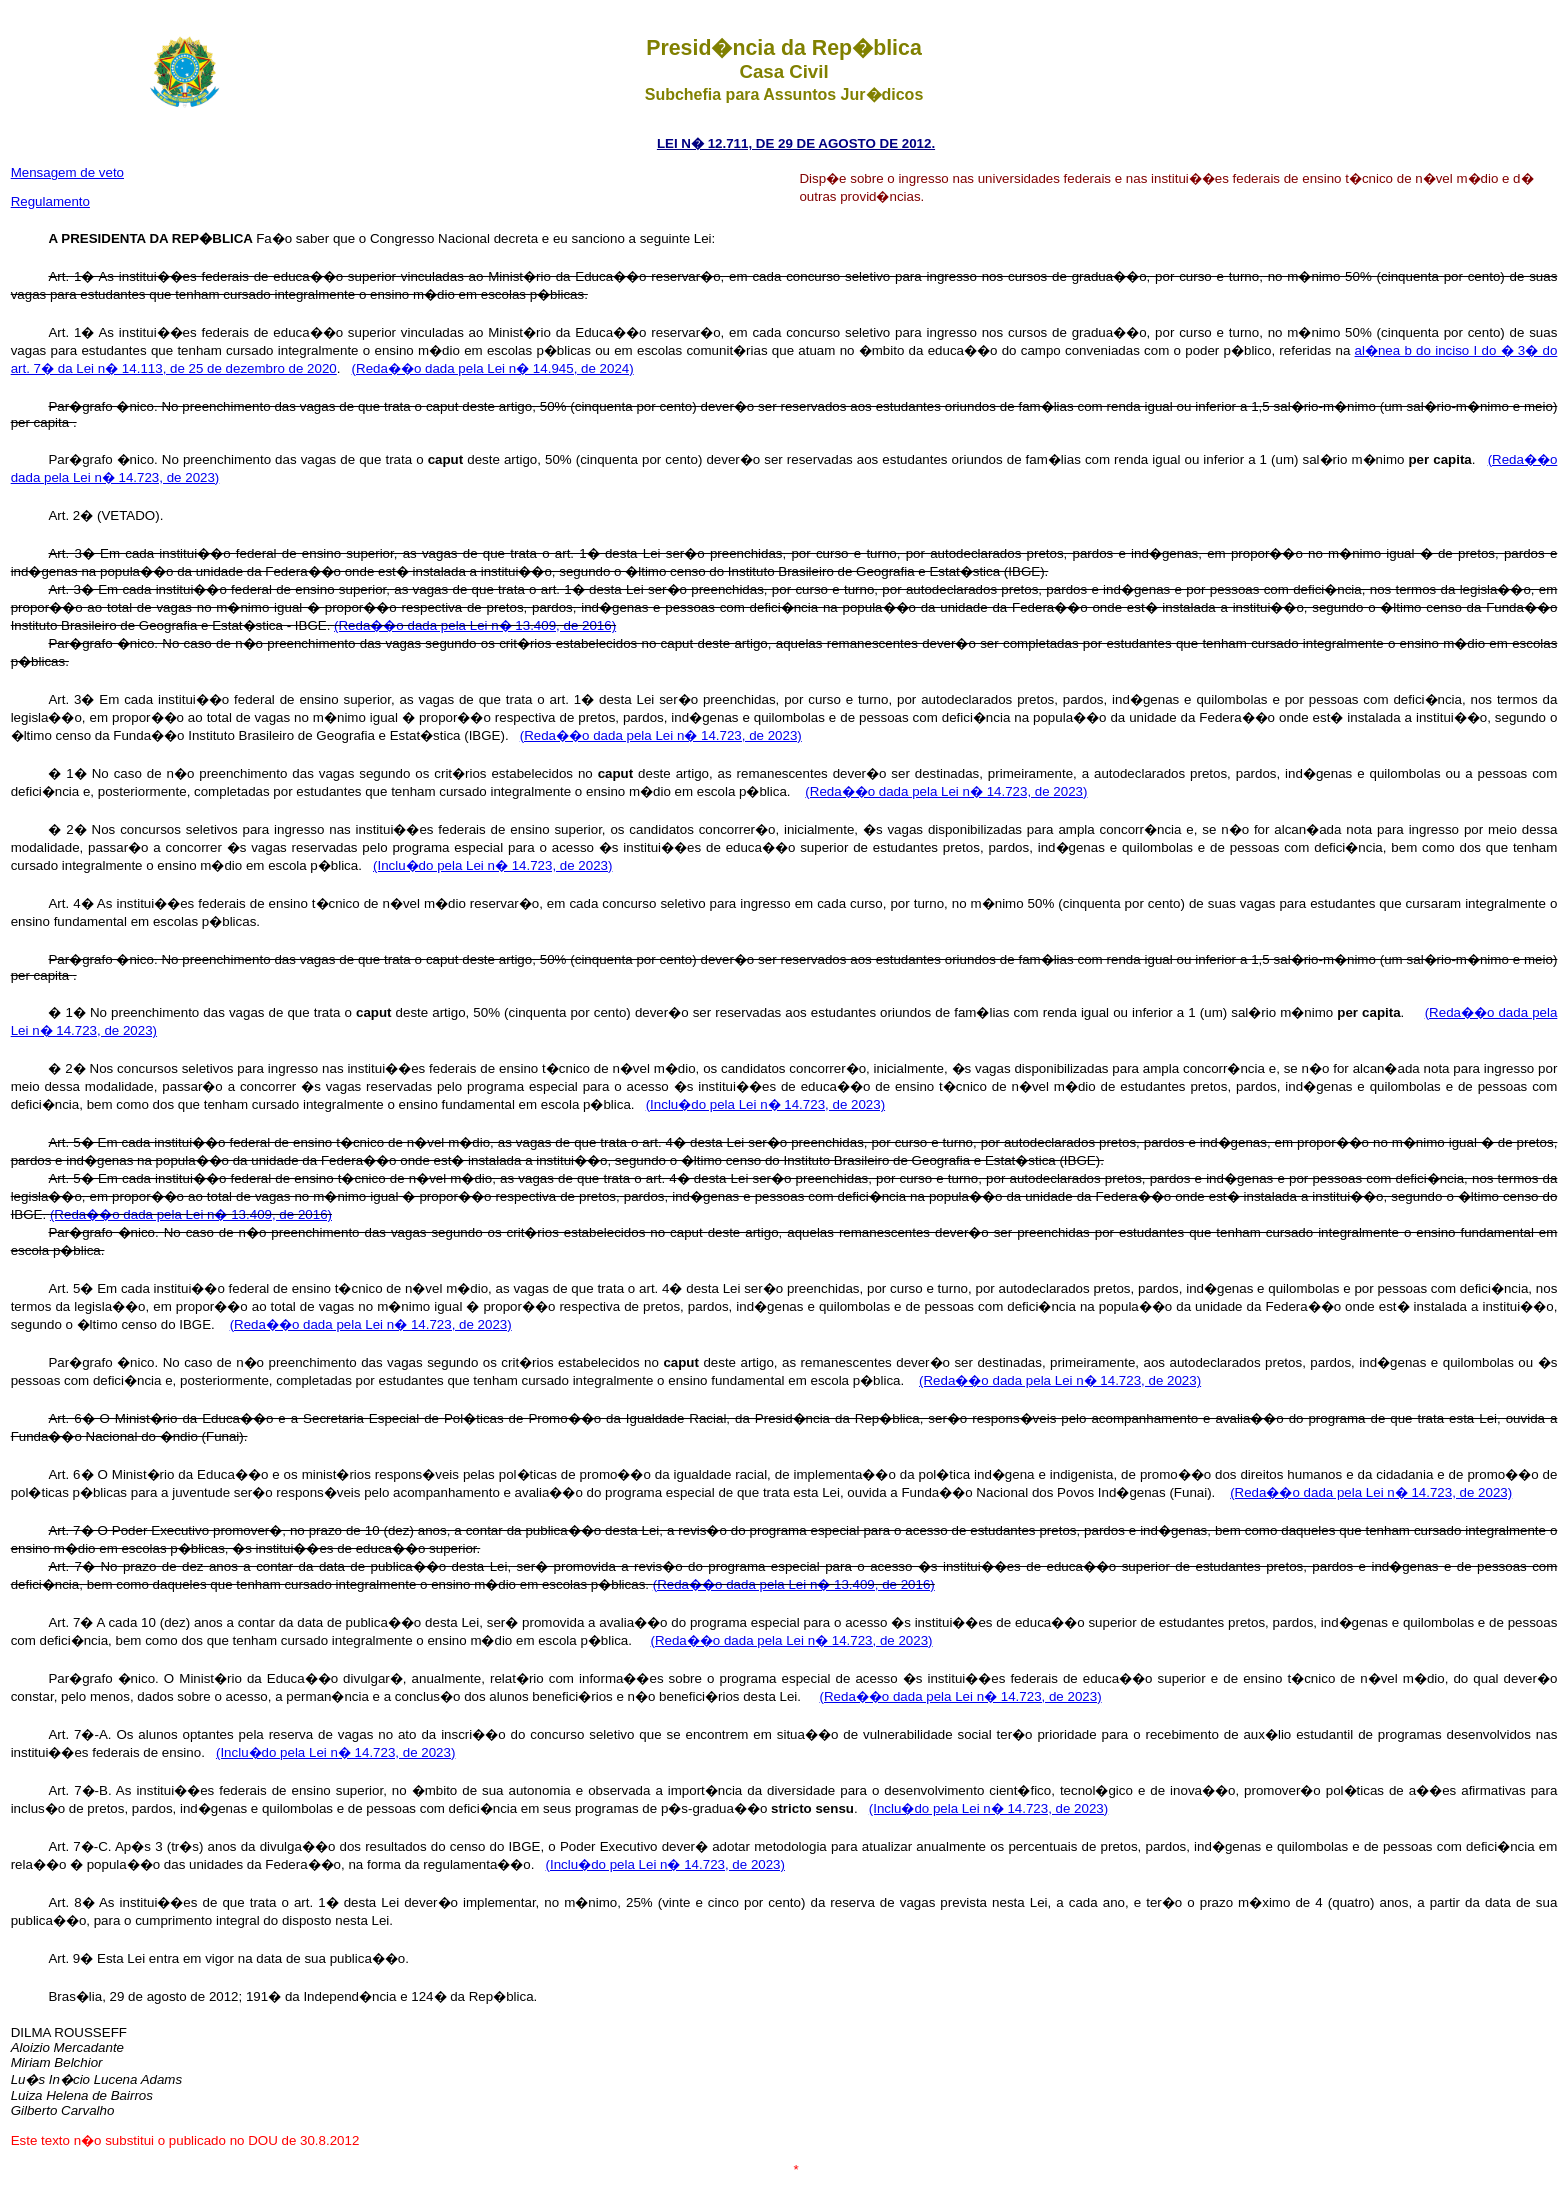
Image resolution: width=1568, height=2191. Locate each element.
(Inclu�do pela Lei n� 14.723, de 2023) (492, 865)
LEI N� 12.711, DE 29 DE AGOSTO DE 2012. (796, 143)
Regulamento (50, 201)
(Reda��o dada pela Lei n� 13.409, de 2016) (475, 625)
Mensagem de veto (67, 172)
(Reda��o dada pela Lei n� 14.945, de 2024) (493, 368)
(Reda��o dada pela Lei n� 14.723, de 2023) (661, 735)
